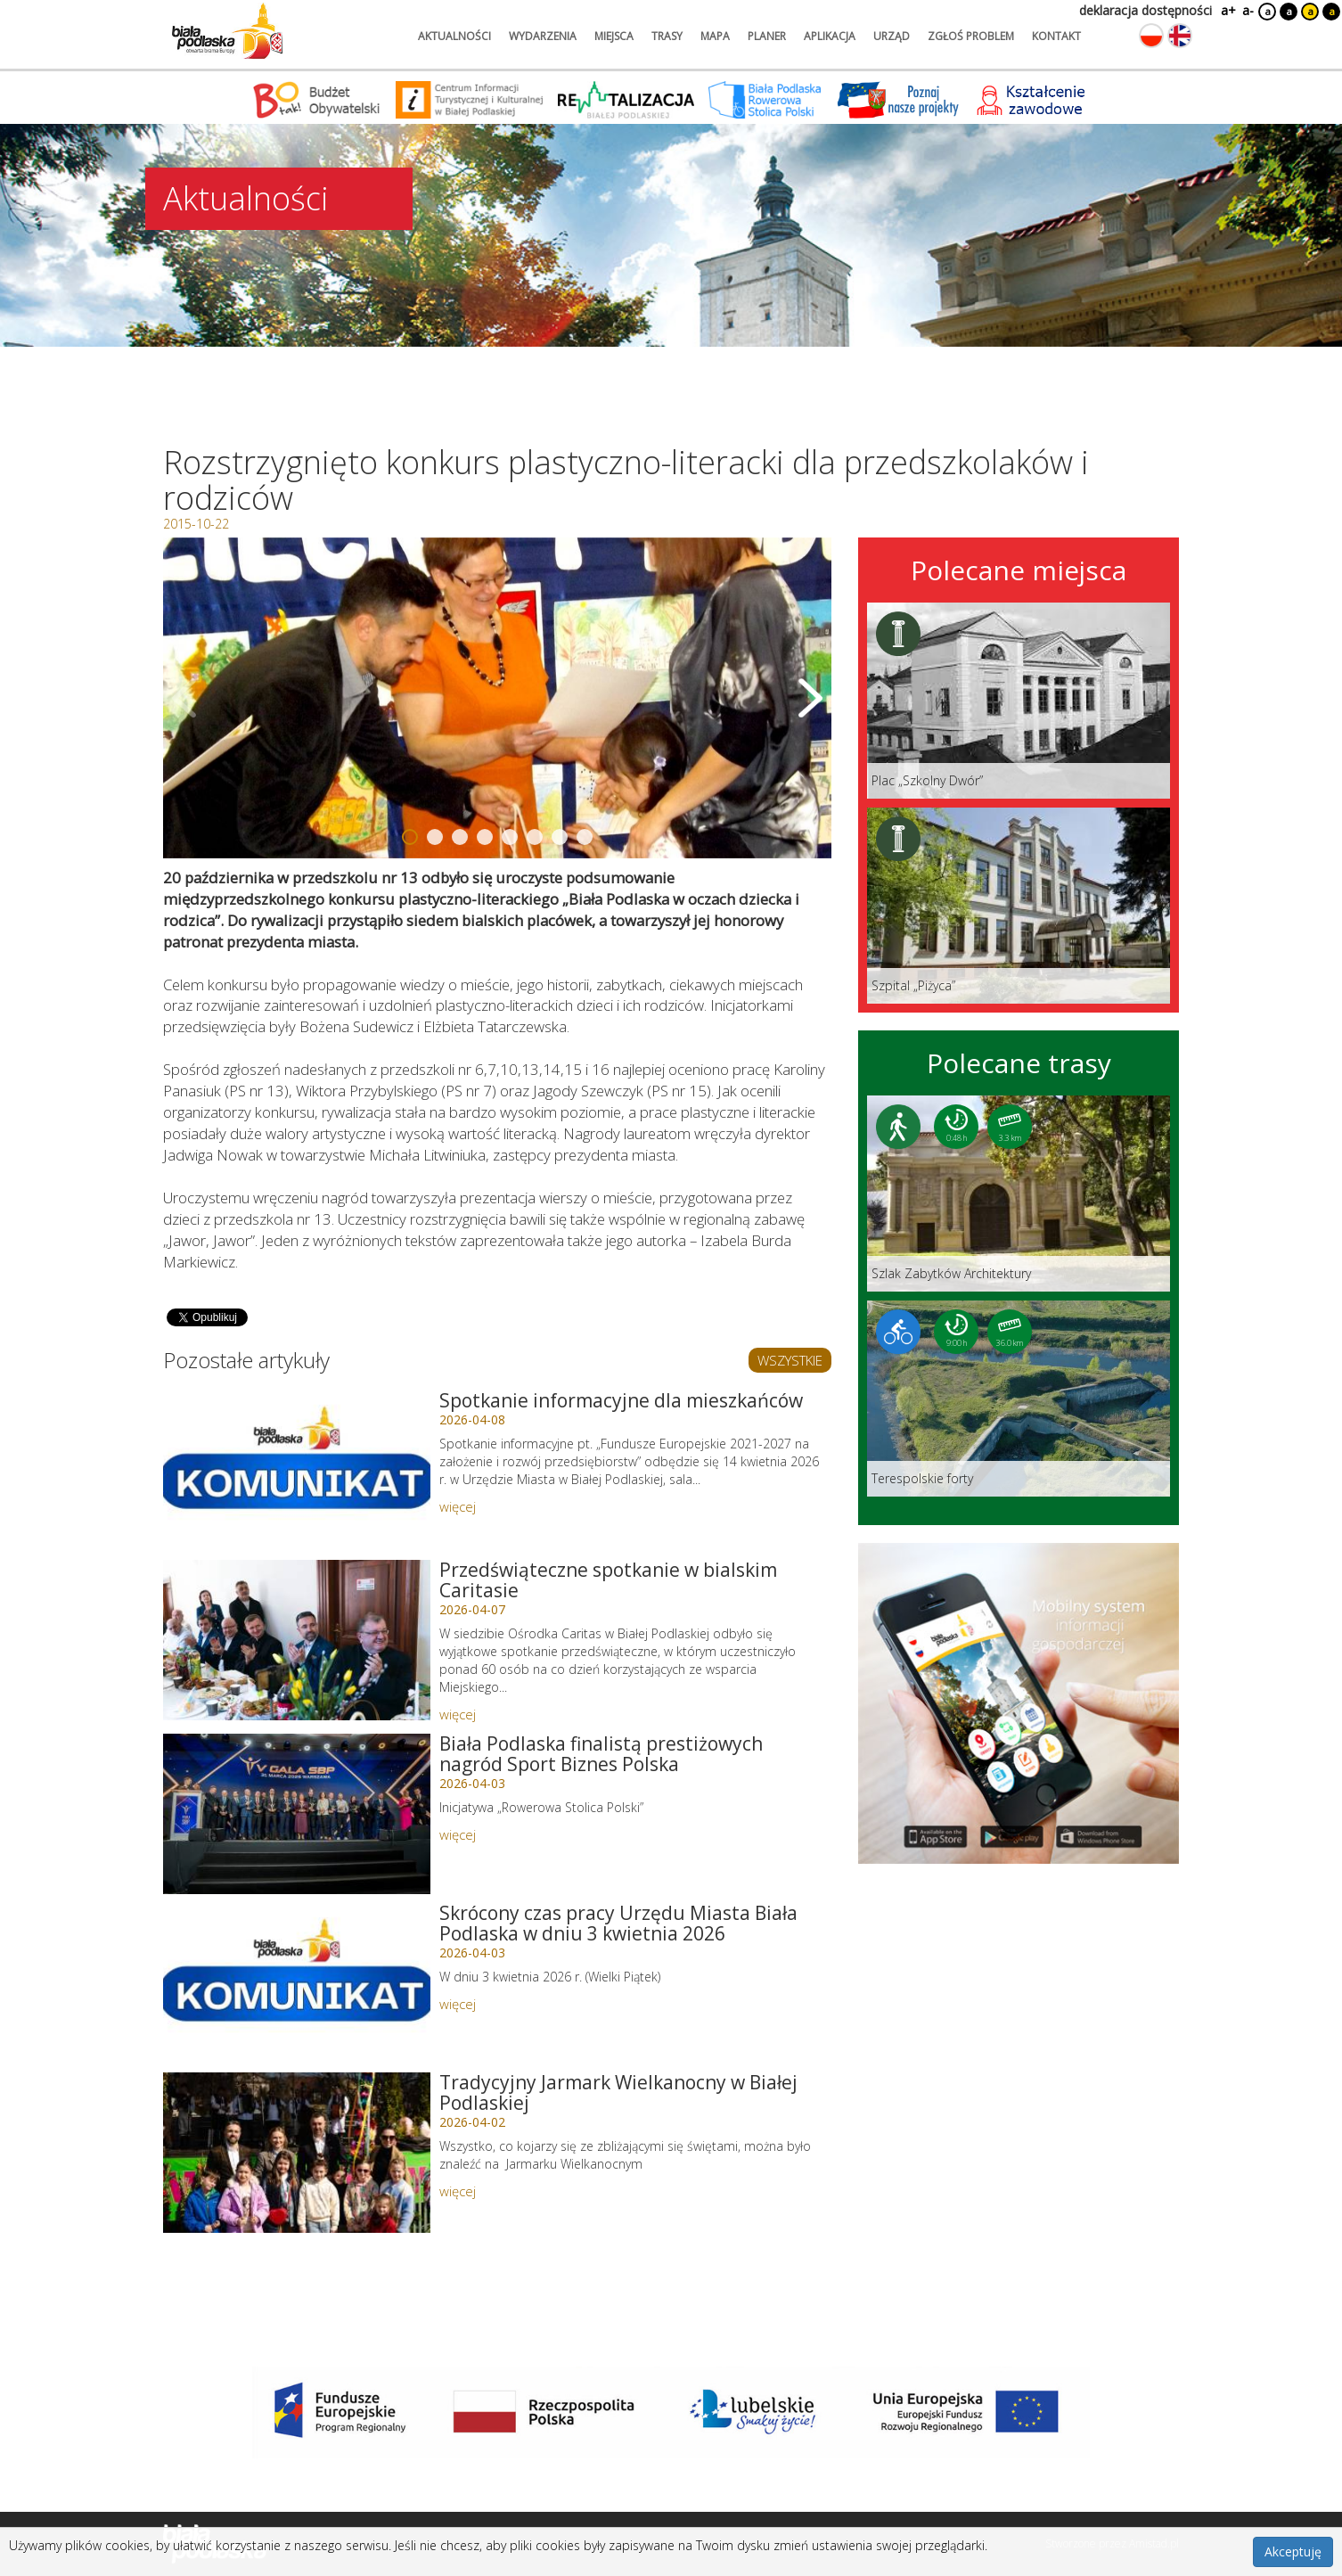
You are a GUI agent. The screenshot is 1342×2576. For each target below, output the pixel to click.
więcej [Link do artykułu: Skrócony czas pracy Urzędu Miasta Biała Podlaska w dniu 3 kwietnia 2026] (457, 2004)
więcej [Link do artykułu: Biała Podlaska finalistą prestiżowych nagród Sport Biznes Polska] (457, 1834)
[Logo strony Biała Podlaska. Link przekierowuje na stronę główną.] (227, 31)
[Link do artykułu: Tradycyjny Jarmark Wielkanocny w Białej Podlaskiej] (296, 2152)
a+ (1227, 10)
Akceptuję (1293, 2551)
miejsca (614, 36)
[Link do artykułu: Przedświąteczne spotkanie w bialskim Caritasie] (296, 1640)
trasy (667, 36)
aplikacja (829, 36)
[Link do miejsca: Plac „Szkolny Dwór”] (1018, 701)
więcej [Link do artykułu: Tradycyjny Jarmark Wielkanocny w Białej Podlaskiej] (457, 2191)
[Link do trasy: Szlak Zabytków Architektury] (1018, 1193)
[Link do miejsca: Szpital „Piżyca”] (1018, 906)
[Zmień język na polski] (1151, 35)
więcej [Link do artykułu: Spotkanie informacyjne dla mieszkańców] (457, 1506)
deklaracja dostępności (1145, 10)
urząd (891, 36)
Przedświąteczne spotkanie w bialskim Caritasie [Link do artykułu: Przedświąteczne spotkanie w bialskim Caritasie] (608, 1580)
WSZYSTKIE (789, 1360)
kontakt (1056, 36)
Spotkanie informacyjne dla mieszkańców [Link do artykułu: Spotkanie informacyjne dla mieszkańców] (621, 1400)
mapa (715, 36)
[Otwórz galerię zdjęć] (497, 697)
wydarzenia (543, 36)
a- (1248, 10)
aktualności (454, 36)
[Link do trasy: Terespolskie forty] (1018, 1398)
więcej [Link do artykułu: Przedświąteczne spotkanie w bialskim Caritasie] (457, 1714)
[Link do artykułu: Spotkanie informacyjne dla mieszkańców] (296, 1471)
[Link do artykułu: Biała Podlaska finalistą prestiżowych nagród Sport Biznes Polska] (296, 1814)
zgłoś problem (971, 36)
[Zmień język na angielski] (1179, 35)
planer (767, 36)
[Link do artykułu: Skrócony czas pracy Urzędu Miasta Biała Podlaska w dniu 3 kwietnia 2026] (296, 1983)
